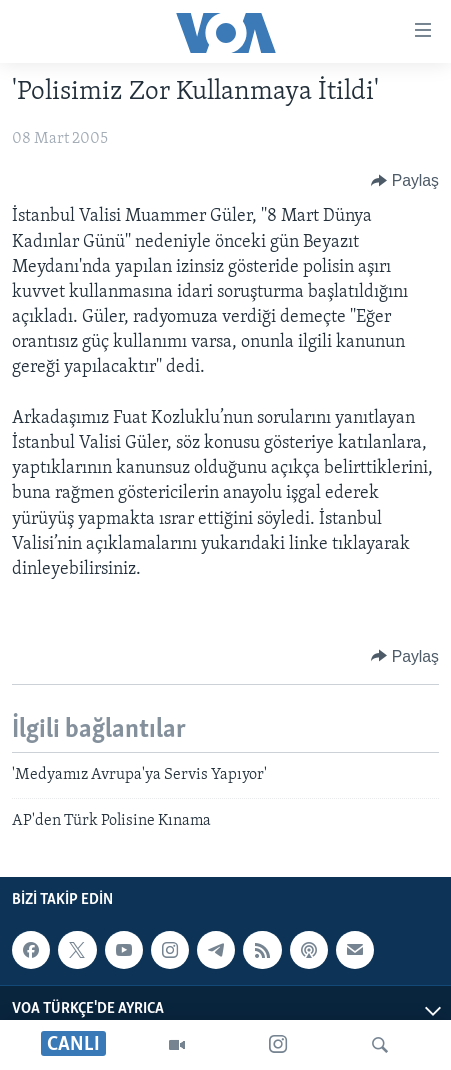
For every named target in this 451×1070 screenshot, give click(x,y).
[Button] (405, 181)
